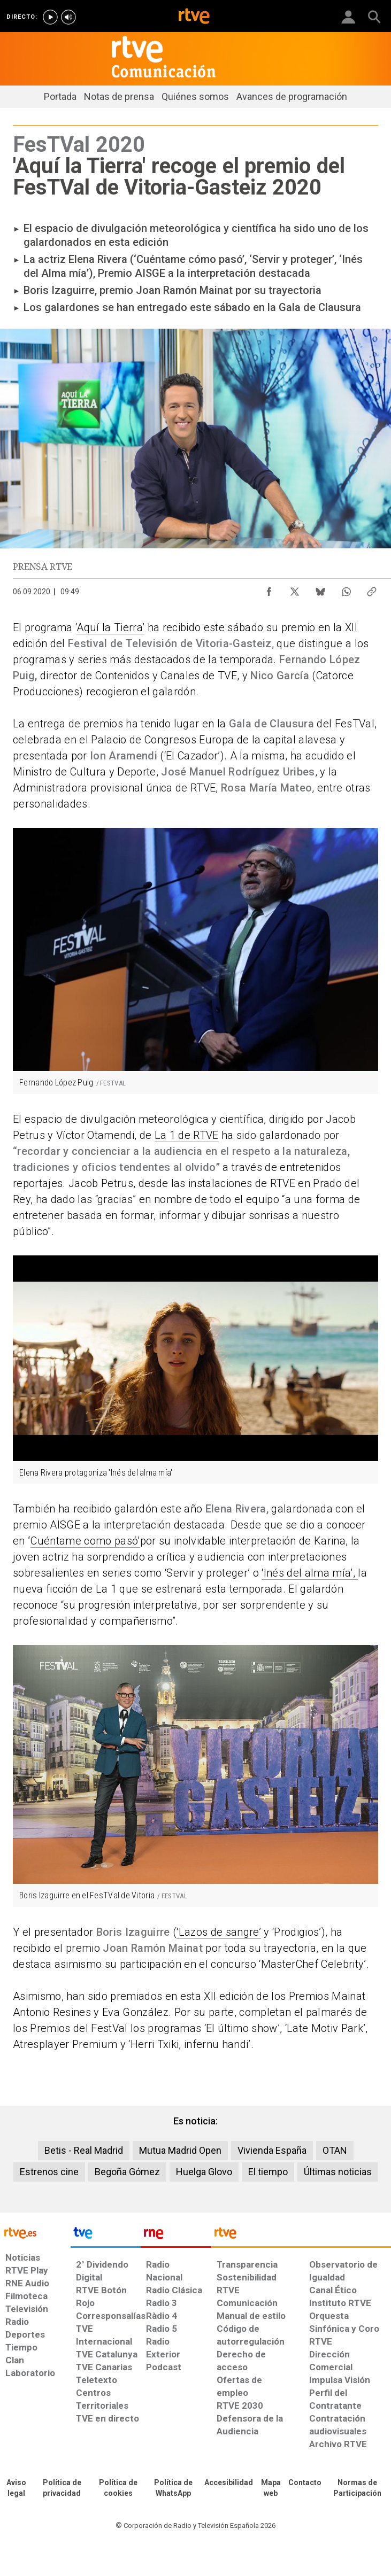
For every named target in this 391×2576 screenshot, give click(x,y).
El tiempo (268, 2171)
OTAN (335, 2150)
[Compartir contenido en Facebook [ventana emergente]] (269, 589)
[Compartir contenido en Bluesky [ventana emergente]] (320, 589)
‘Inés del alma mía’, (310, 1572)
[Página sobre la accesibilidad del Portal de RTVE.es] (228, 2483)
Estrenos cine (49, 2171)
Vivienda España (271, 2150)
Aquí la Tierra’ (110, 627)
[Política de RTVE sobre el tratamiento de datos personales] (62, 2488)
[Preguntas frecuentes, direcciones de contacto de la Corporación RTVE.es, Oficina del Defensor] (304, 2483)
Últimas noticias (338, 2171)
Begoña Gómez (127, 2171)
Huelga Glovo (204, 2171)
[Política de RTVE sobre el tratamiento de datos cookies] (118, 2488)
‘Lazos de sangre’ (219, 1932)
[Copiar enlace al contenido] (372, 589)
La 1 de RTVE (187, 1135)
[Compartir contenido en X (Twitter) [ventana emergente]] (295, 589)
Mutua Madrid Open (180, 2150)
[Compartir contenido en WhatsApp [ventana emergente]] (346, 589)
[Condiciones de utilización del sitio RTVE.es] (16, 2488)
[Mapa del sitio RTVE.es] (270, 2488)
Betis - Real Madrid (83, 2150)
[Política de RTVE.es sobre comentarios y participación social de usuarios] (357, 2488)
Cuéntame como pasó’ (85, 1540)
